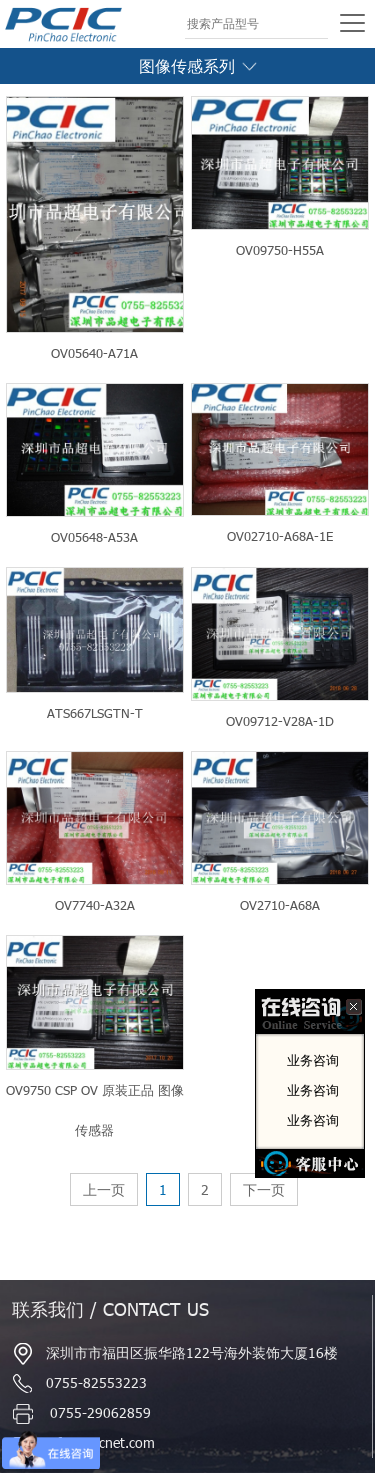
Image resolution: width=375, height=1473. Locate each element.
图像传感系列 (200, 65)
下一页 (264, 1189)
